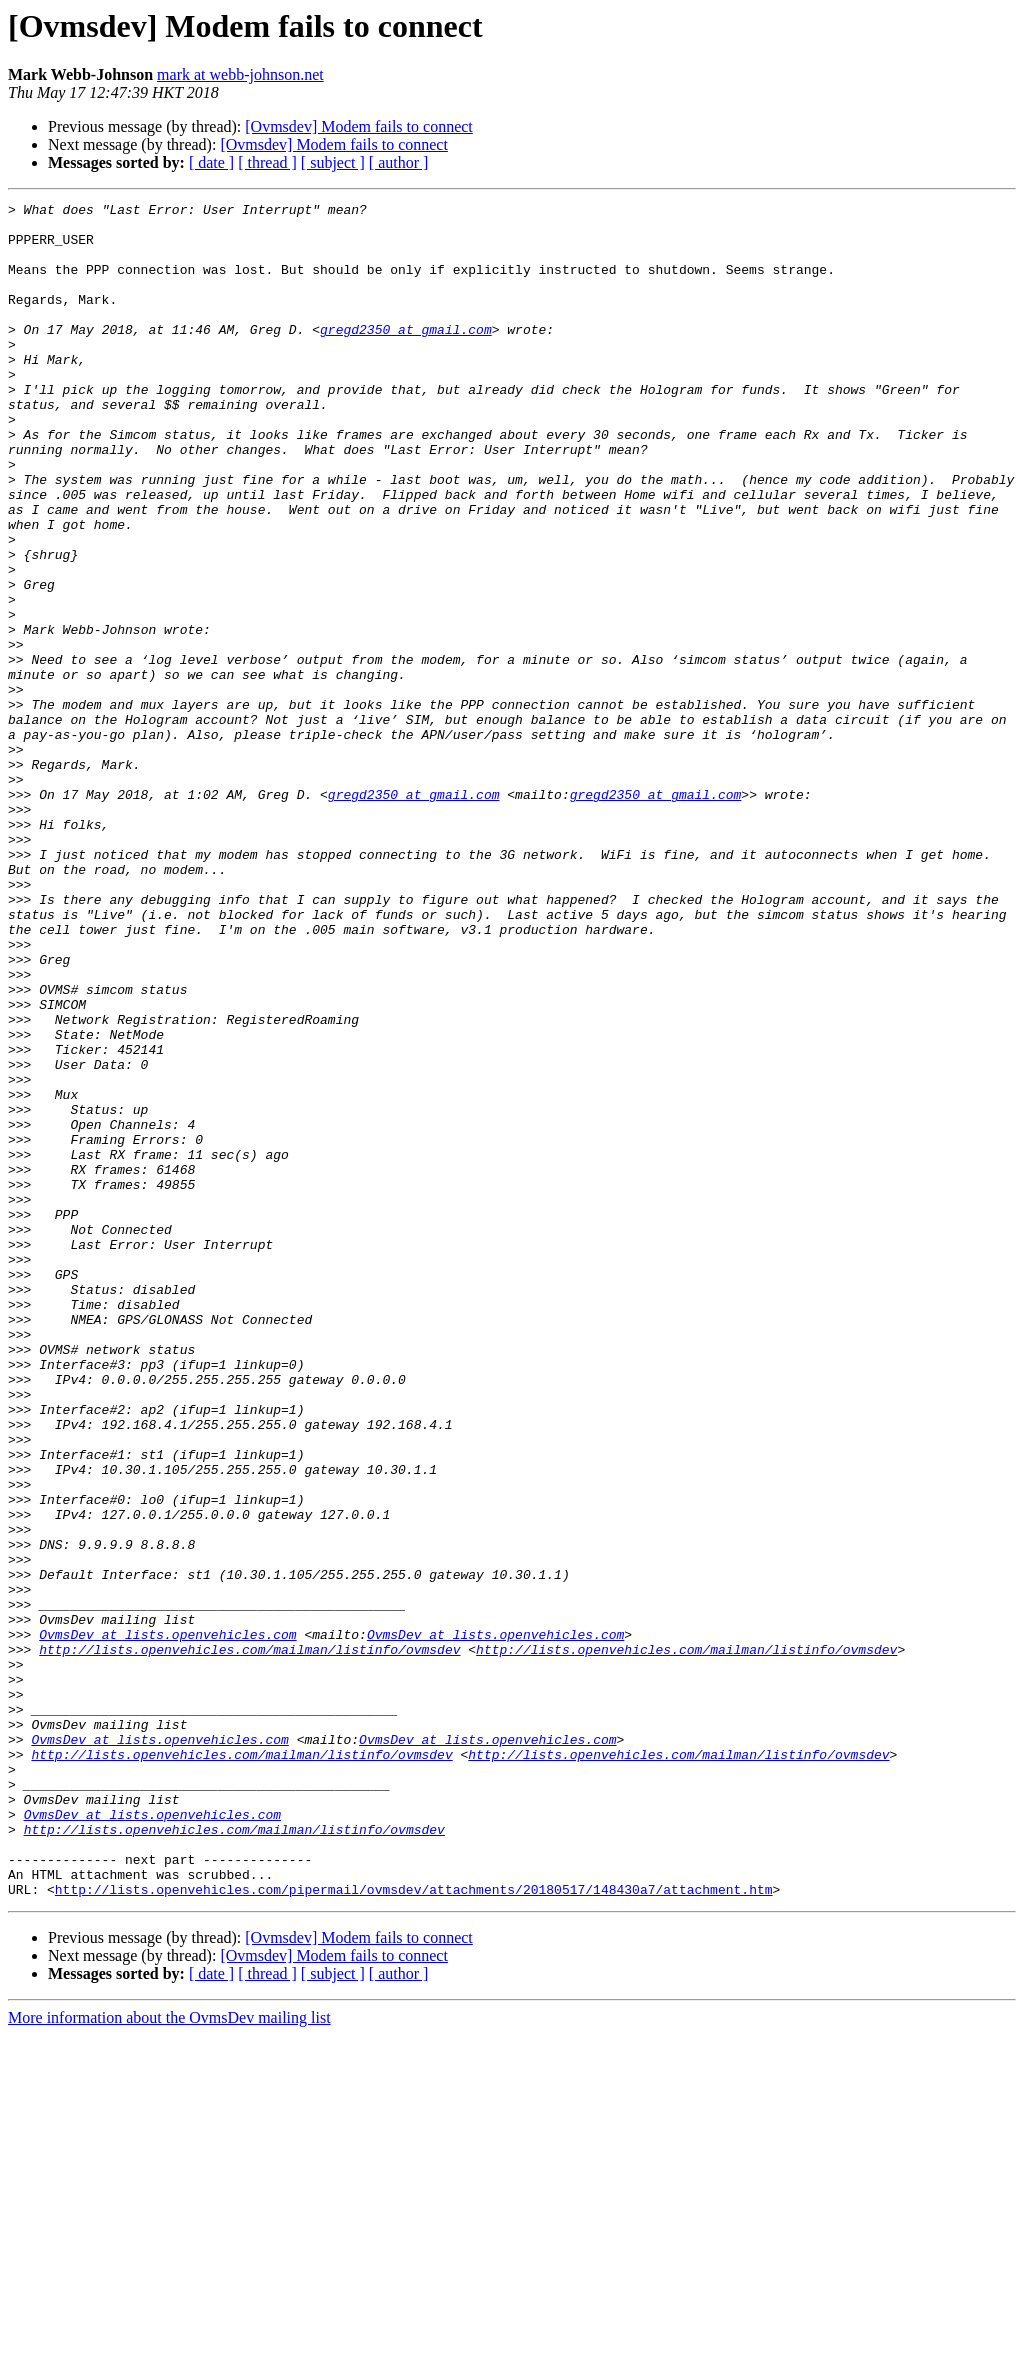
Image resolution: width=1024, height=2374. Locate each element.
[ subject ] (333, 162)
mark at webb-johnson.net (240, 74)
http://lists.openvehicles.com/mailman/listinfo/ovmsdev (249, 1940)
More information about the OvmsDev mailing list (169, 2356)
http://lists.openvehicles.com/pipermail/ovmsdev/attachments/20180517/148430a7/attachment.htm (414, 2228)
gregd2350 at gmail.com (406, 356)
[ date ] (211, 162)
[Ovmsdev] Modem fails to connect (359, 126)
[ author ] (399, 162)
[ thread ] (267, 162)
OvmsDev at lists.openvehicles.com (167, 1922)
